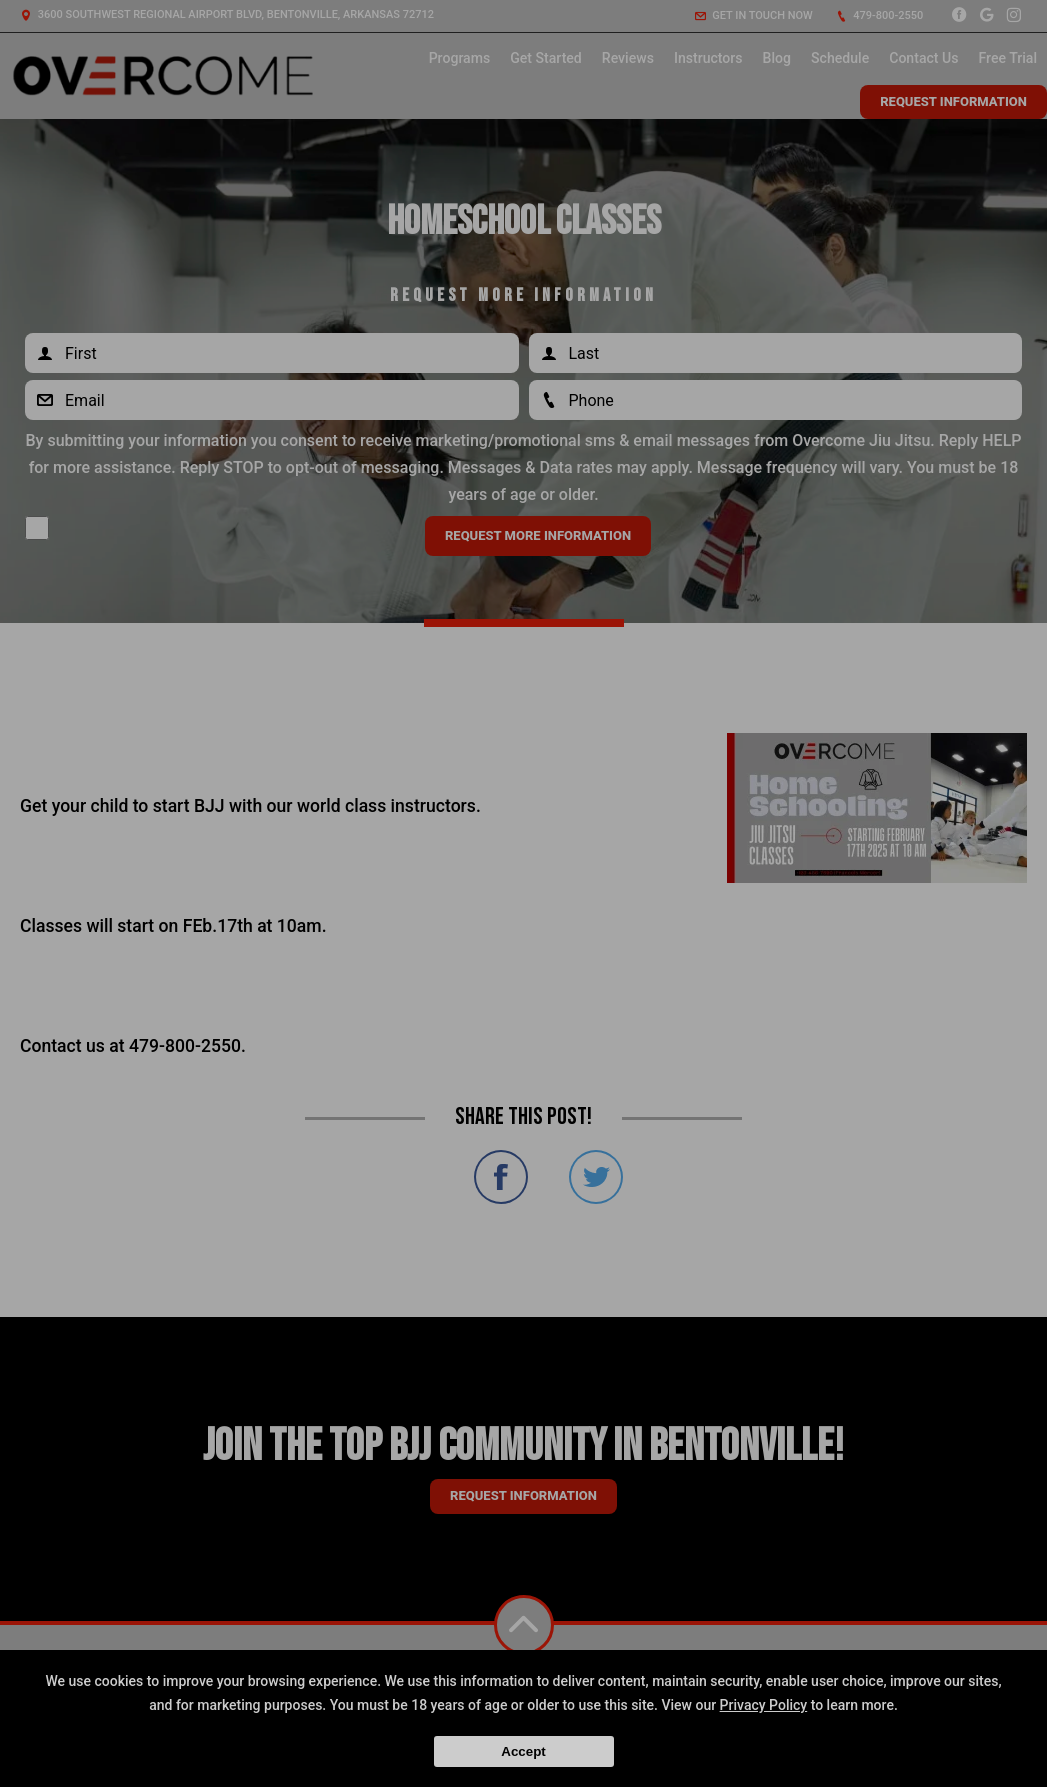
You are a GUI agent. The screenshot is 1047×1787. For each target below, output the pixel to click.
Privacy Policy (764, 1705)
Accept (523, 1751)
